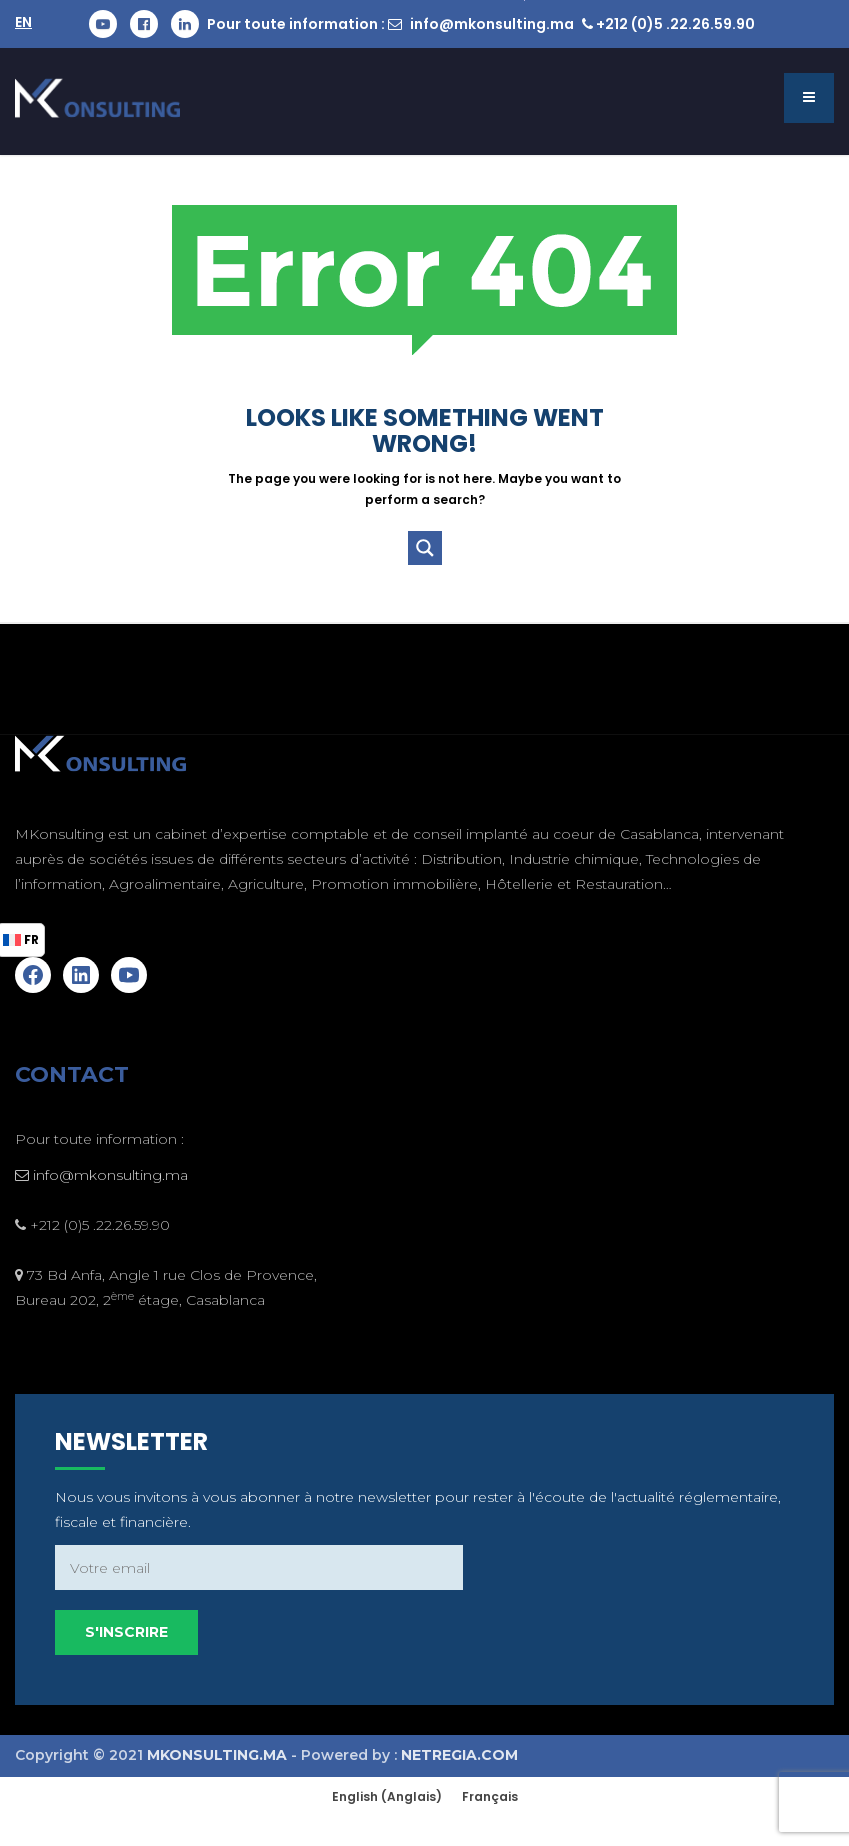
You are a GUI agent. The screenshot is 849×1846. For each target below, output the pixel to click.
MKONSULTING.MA (217, 1755)
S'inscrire (653, 1607)
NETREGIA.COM (459, 1755)
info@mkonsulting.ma (492, 24)
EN (23, 22)
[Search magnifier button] (425, 548)
